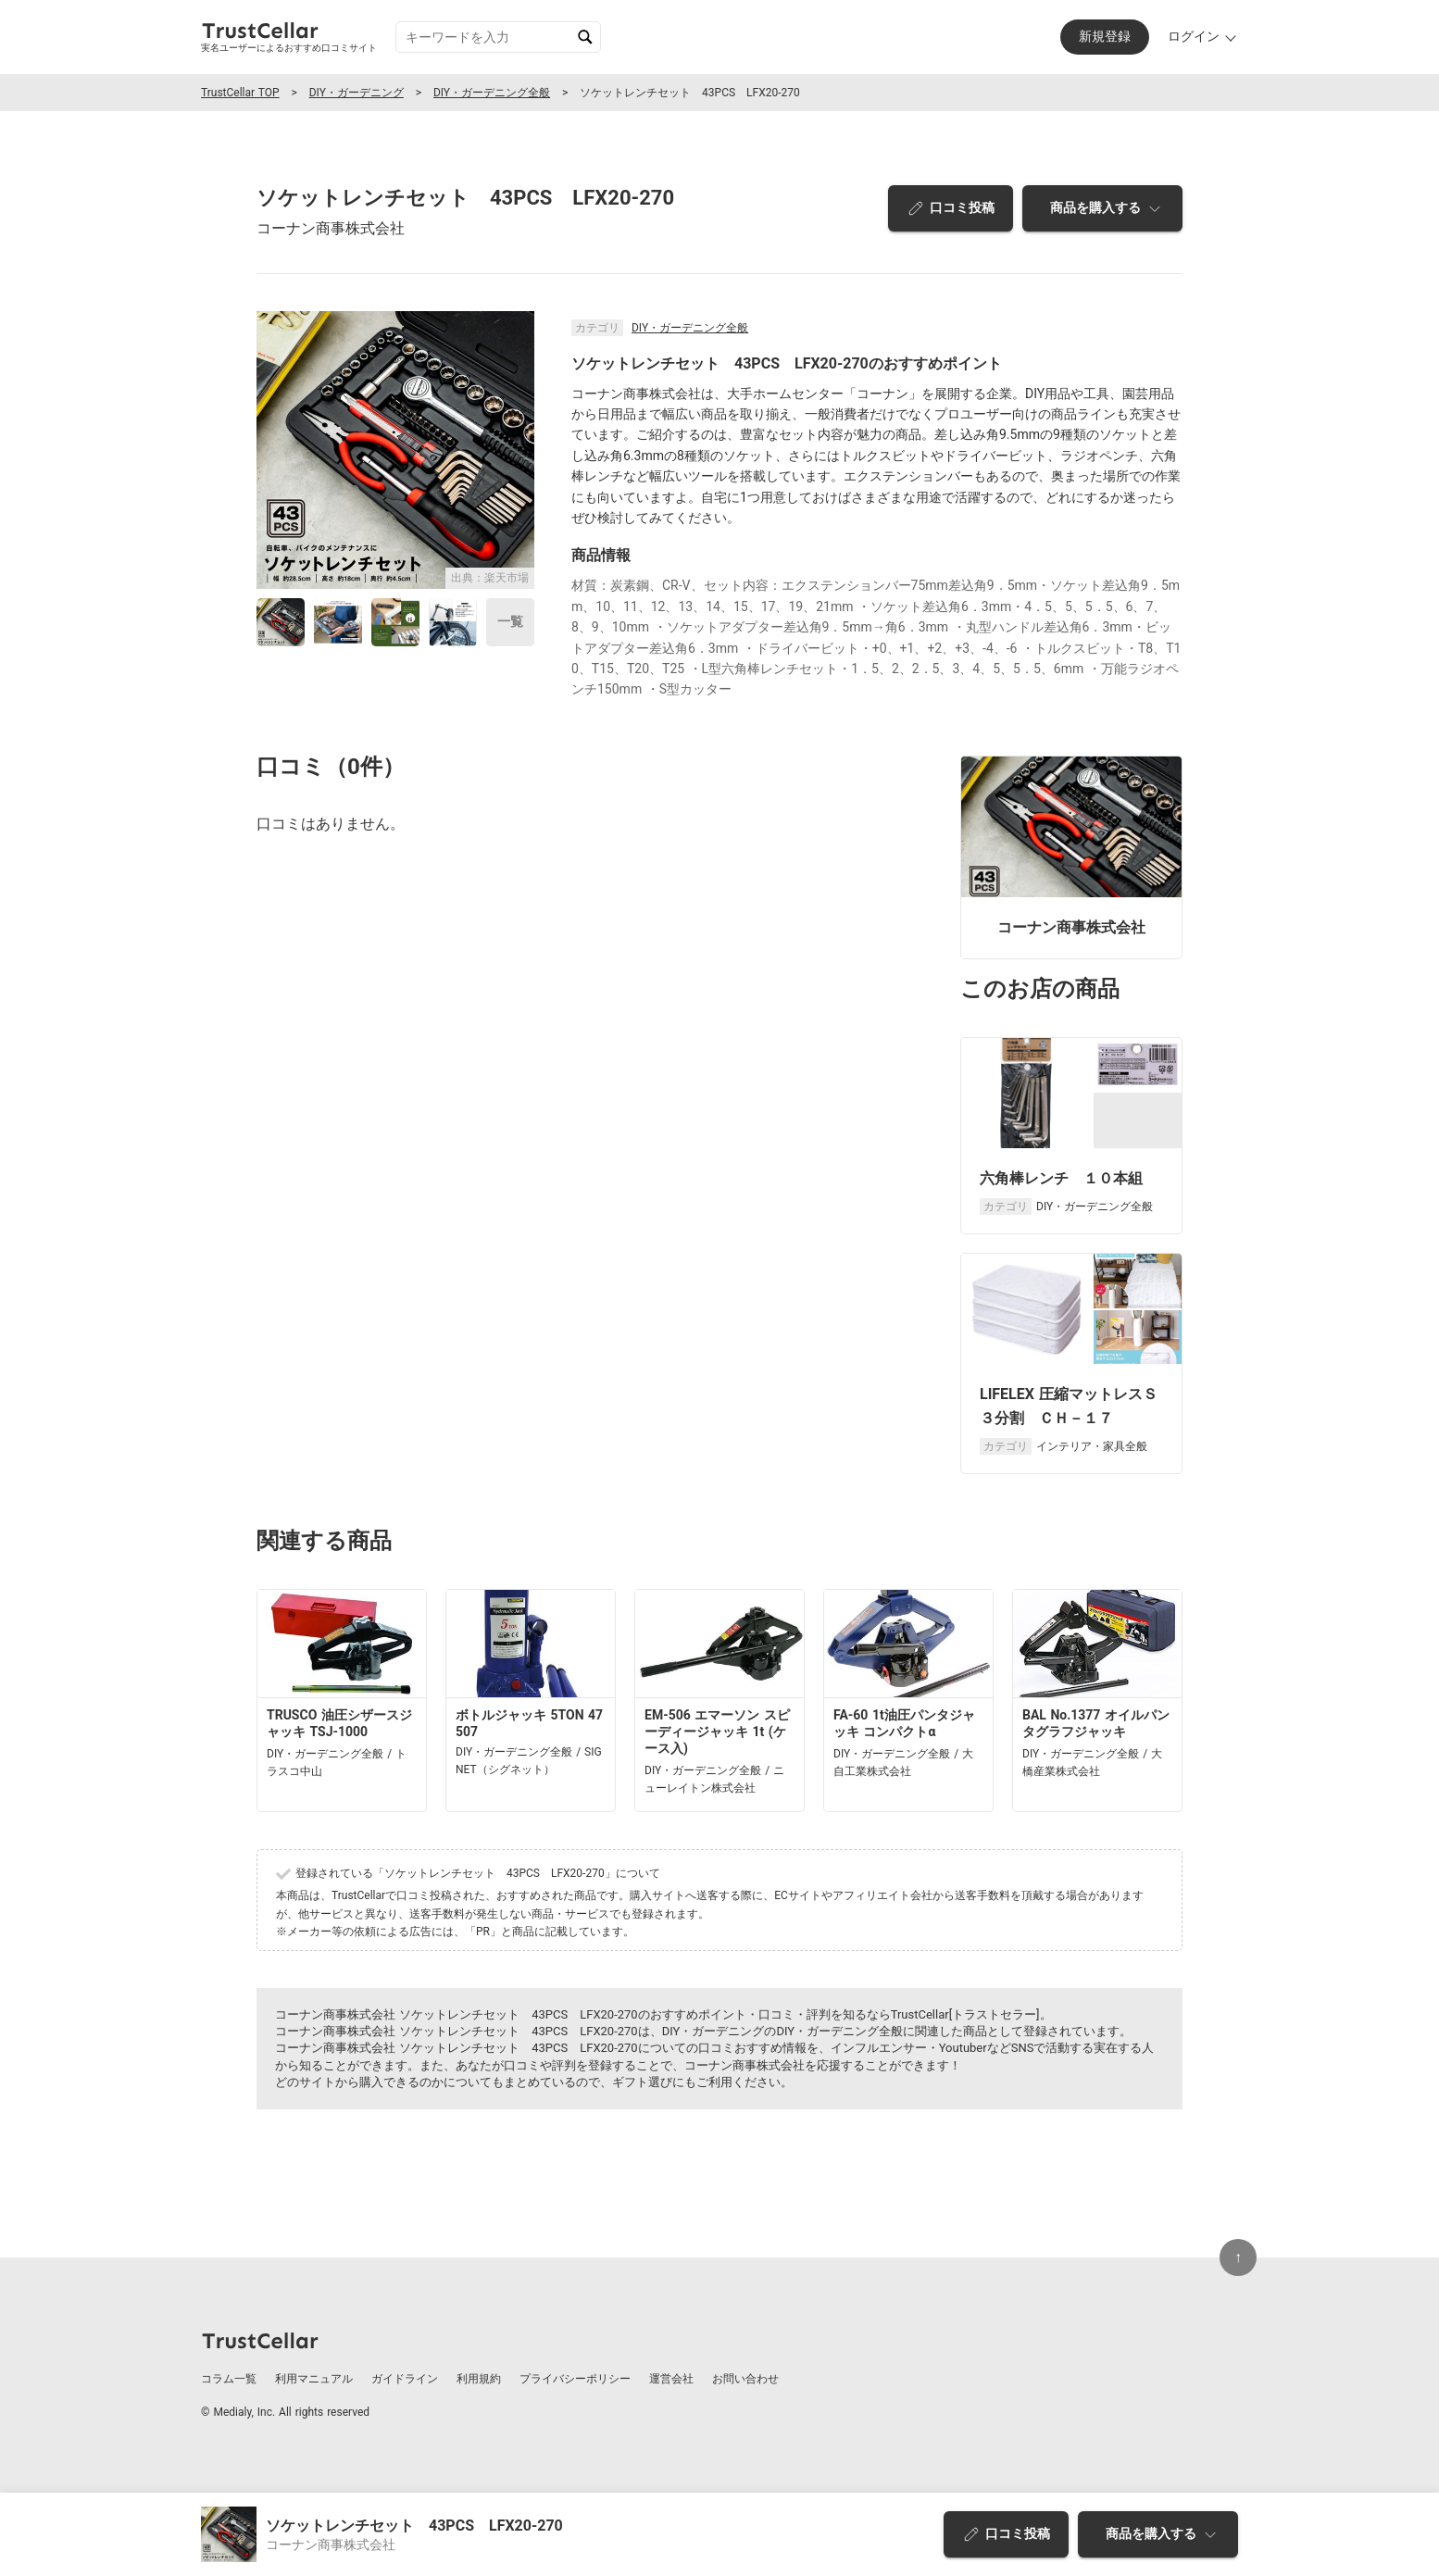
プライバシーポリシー (575, 2378)
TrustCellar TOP (240, 92)
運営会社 (671, 2378)
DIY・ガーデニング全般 (491, 92)
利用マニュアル (314, 2378)
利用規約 (479, 2378)
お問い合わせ (745, 2378)
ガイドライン (404, 2378)
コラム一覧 (229, 2378)
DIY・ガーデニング (356, 92)
